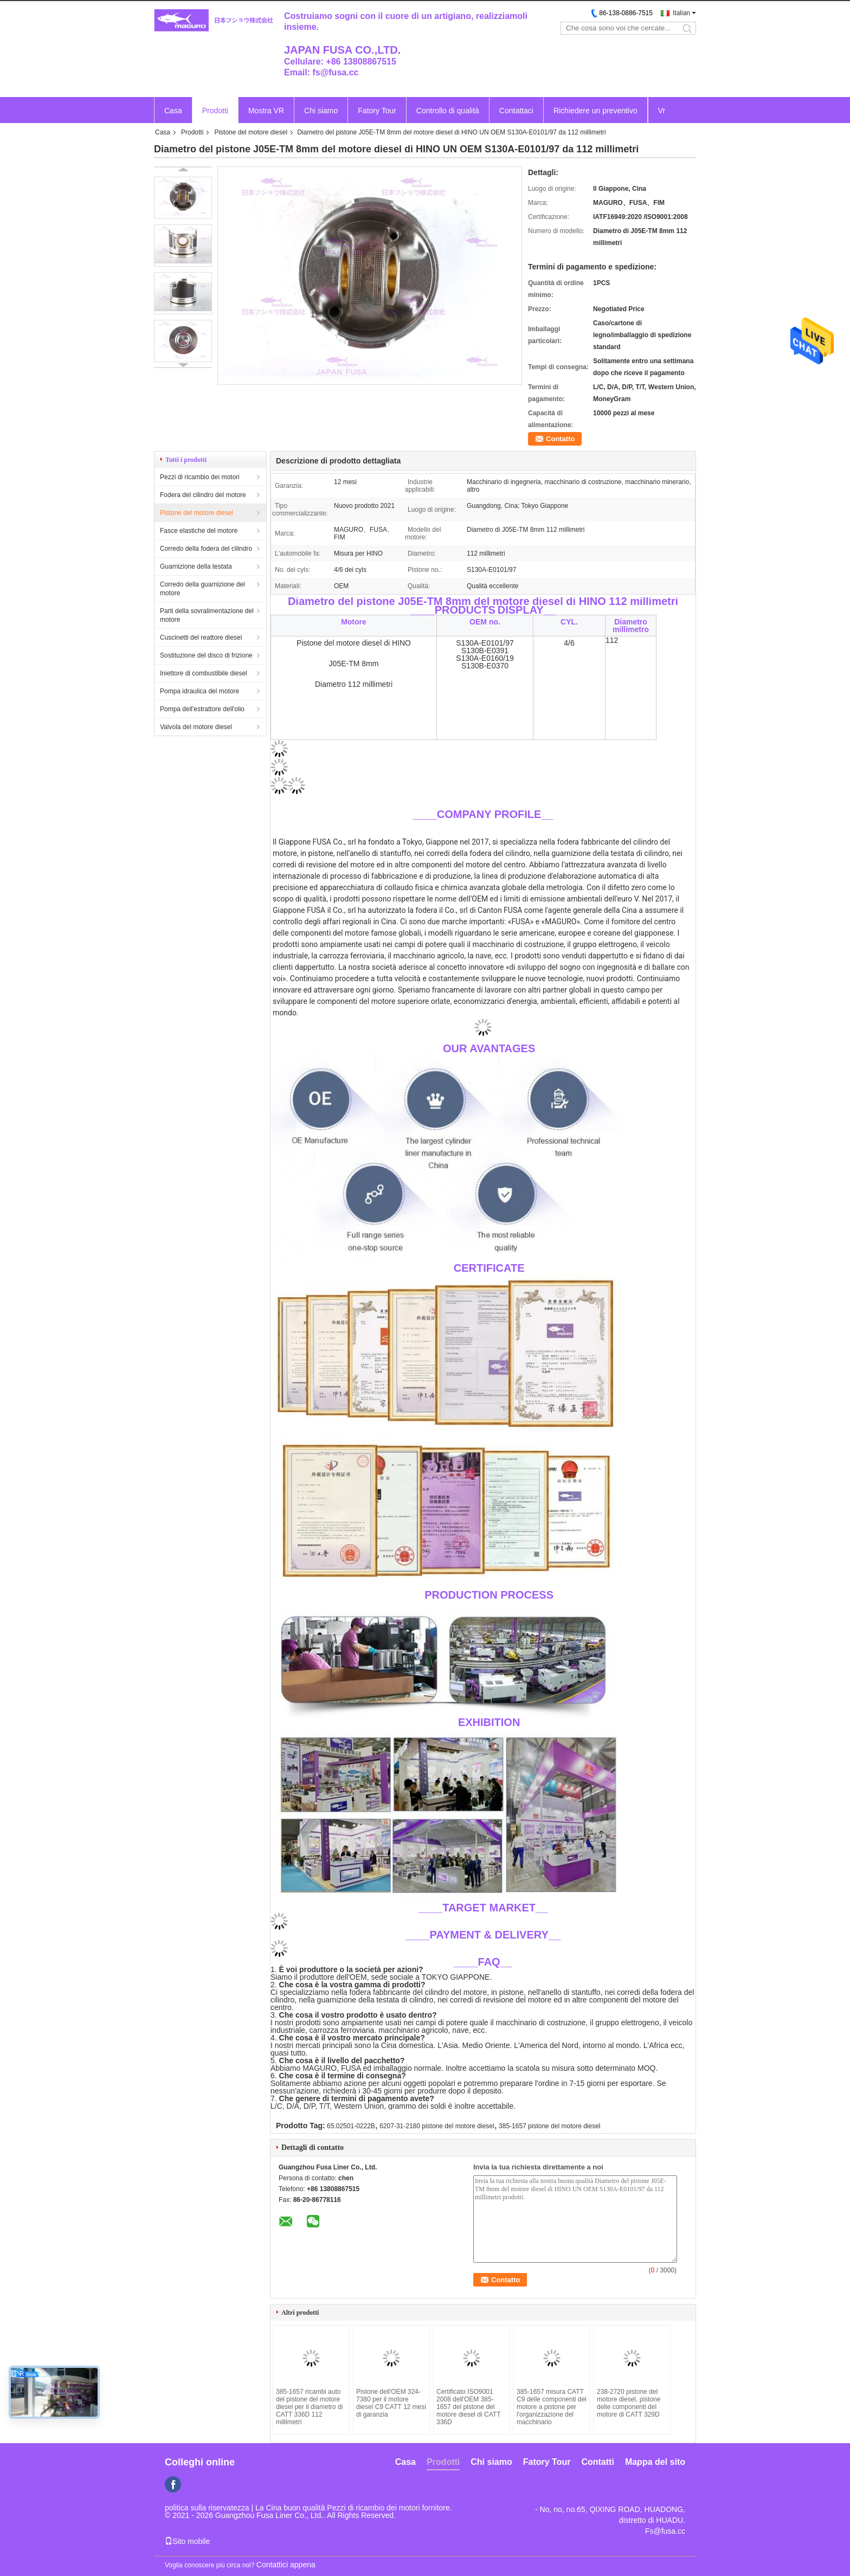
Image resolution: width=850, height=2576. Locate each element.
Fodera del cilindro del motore (203, 495)
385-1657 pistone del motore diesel (549, 2126)
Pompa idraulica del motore (199, 691)
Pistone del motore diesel (250, 132)
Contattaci (516, 110)
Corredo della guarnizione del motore (202, 589)
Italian (681, 13)
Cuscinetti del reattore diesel (201, 637)
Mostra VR (266, 110)
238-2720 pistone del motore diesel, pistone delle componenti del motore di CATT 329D (628, 2403)
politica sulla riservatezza (207, 2507)
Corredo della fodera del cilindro (206, 548)
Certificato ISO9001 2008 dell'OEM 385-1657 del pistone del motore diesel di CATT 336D (468, 2407)
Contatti (597, 2461)
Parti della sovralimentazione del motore (207, 615)
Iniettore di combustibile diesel (203, 673)
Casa (173, 110)
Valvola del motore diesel (196, 727)
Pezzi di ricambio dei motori (200, 477)
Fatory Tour (377, 110)
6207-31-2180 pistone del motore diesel (436, 2126)
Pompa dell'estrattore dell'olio (202, 709)
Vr (661, 110)
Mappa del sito (655, 2461)
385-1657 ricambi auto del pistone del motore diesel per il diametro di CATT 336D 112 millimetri (309, 2407)
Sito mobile (187, 2541)
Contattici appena (285, 2564)
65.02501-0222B (351, 2126)
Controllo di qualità (447, 110)
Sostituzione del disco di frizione (206, 655)
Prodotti (215, 110)
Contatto (560, 439)
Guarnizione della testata (196, 566)
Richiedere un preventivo (595, 110)
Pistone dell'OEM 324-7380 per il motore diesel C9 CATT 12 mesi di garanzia (391, 2403)
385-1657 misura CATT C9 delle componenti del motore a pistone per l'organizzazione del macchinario (552, 2407)
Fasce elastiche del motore (198, 530)
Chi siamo (321, 110)
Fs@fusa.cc (665, 2531)
